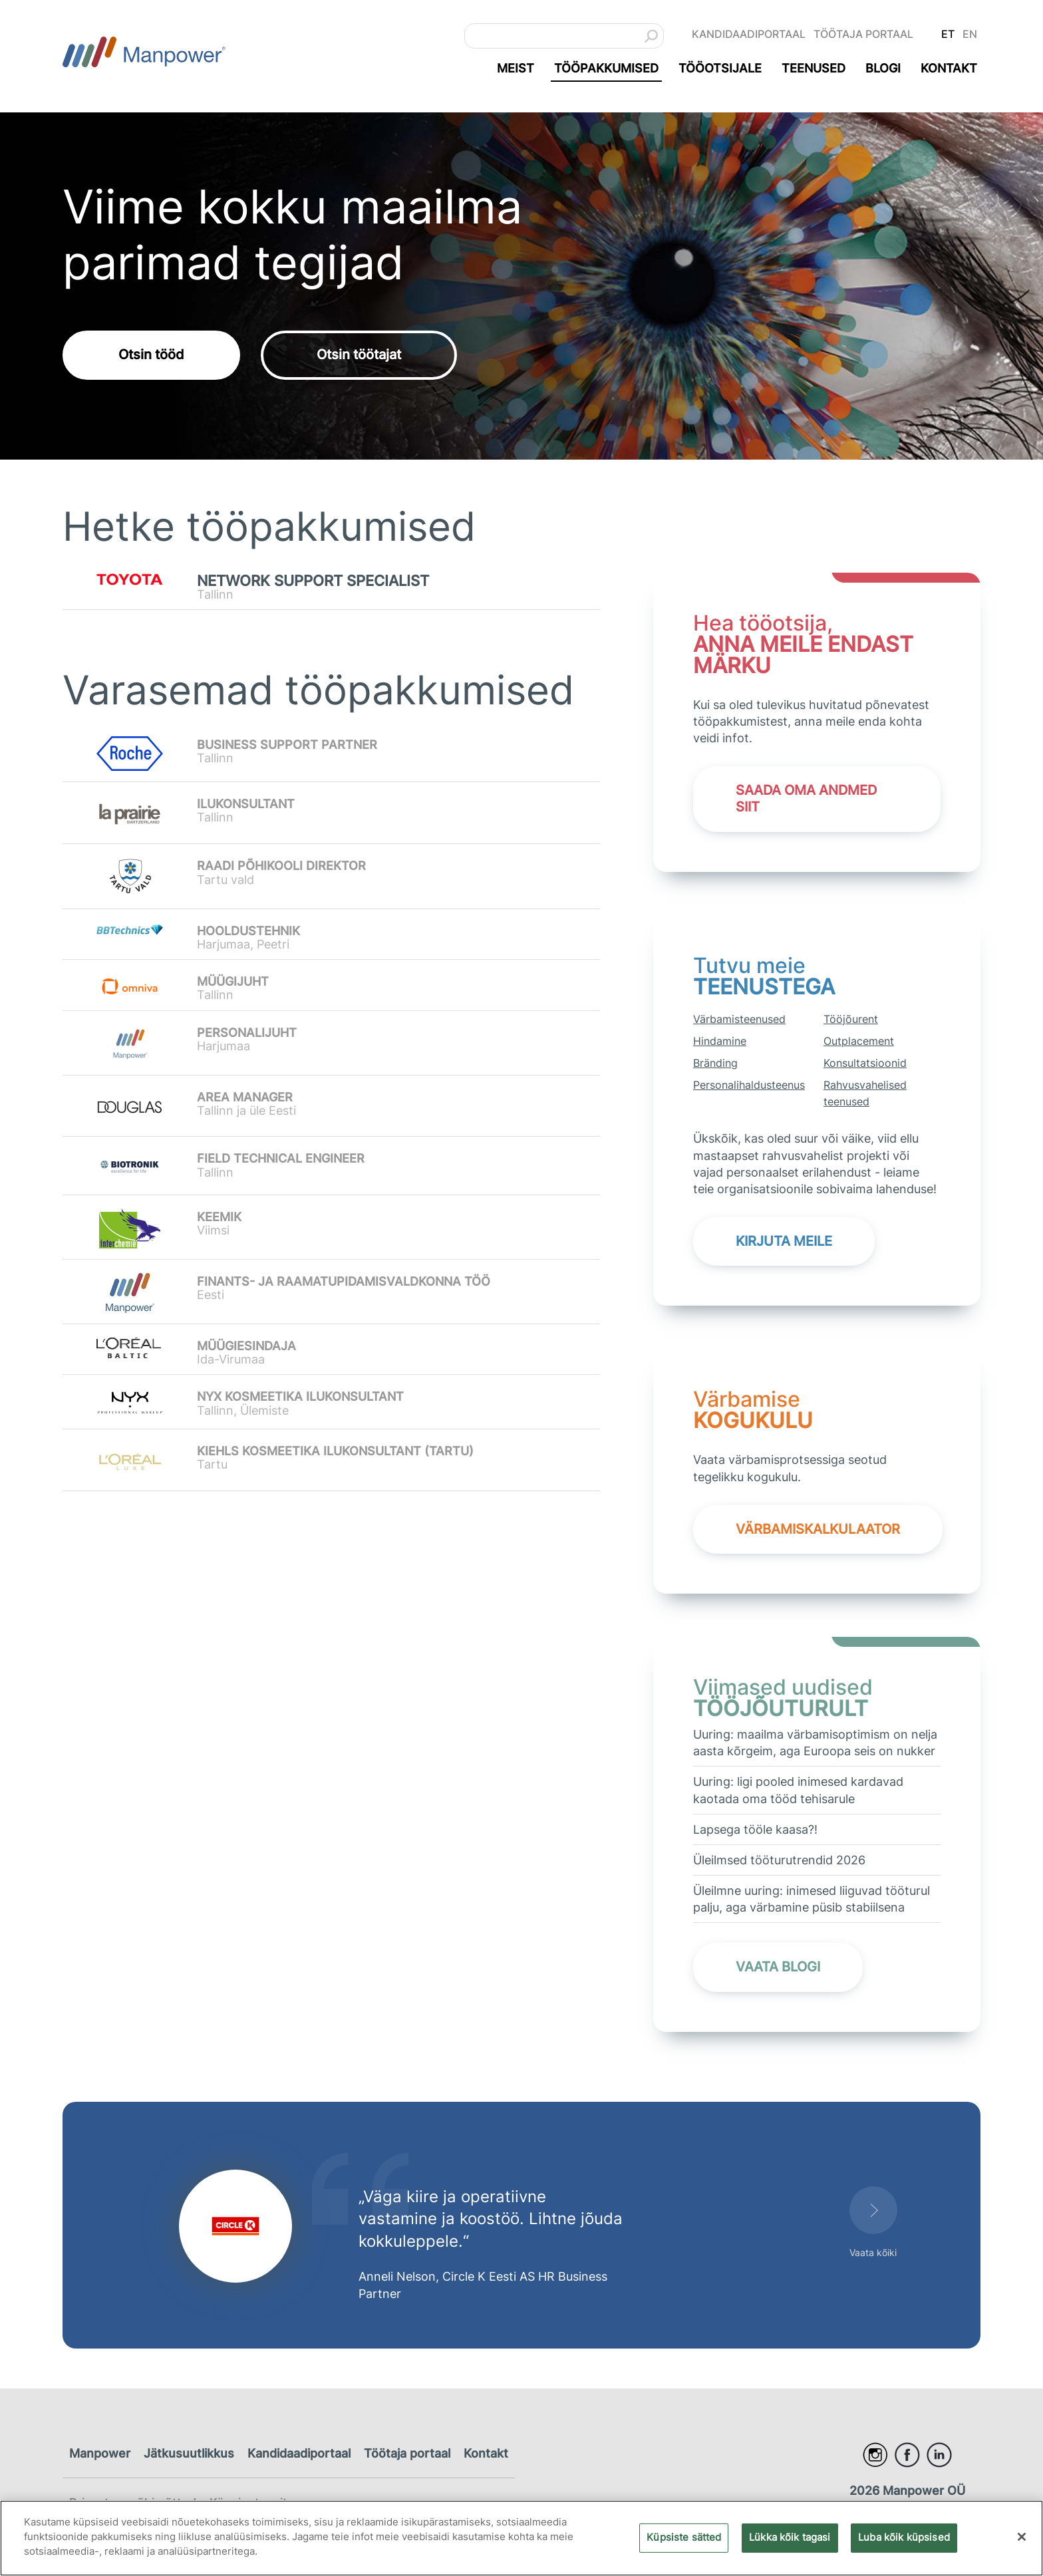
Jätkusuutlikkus (189, 2453)
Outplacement (858, 1041)
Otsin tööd (151, 354)
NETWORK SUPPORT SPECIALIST (313, 581)
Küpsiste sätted (684, 2557)
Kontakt (949, 68)
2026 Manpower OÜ (907, 2491)
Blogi (883, 68)
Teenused (813, 68)
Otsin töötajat (359, 354)
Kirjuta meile (784, 1241)
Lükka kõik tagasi (790, 2557)
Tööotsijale (720, 68)
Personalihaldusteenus (749, 1084)
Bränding (715, 1063)
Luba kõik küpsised (904, 2557)
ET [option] (948, 34)
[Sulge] (1021, 2556)
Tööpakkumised (606, 68)
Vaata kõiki (873, 2252)
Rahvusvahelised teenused (865, 1093)
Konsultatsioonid (865, 1063)
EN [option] (970, 34)
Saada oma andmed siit (806, 798)
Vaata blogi (778, 1967)
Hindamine (719, 1041)
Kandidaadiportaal (749, 34)
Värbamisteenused (739, 1019)
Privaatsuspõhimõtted (132, 2502)
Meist (515, 68)
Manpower (99, 2453)
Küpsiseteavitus (255, 2502)
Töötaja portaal (863, 34)
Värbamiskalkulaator (818, 1529)
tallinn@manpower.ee (907, 2507)
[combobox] (564, 36)
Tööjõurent (850, 1019)
